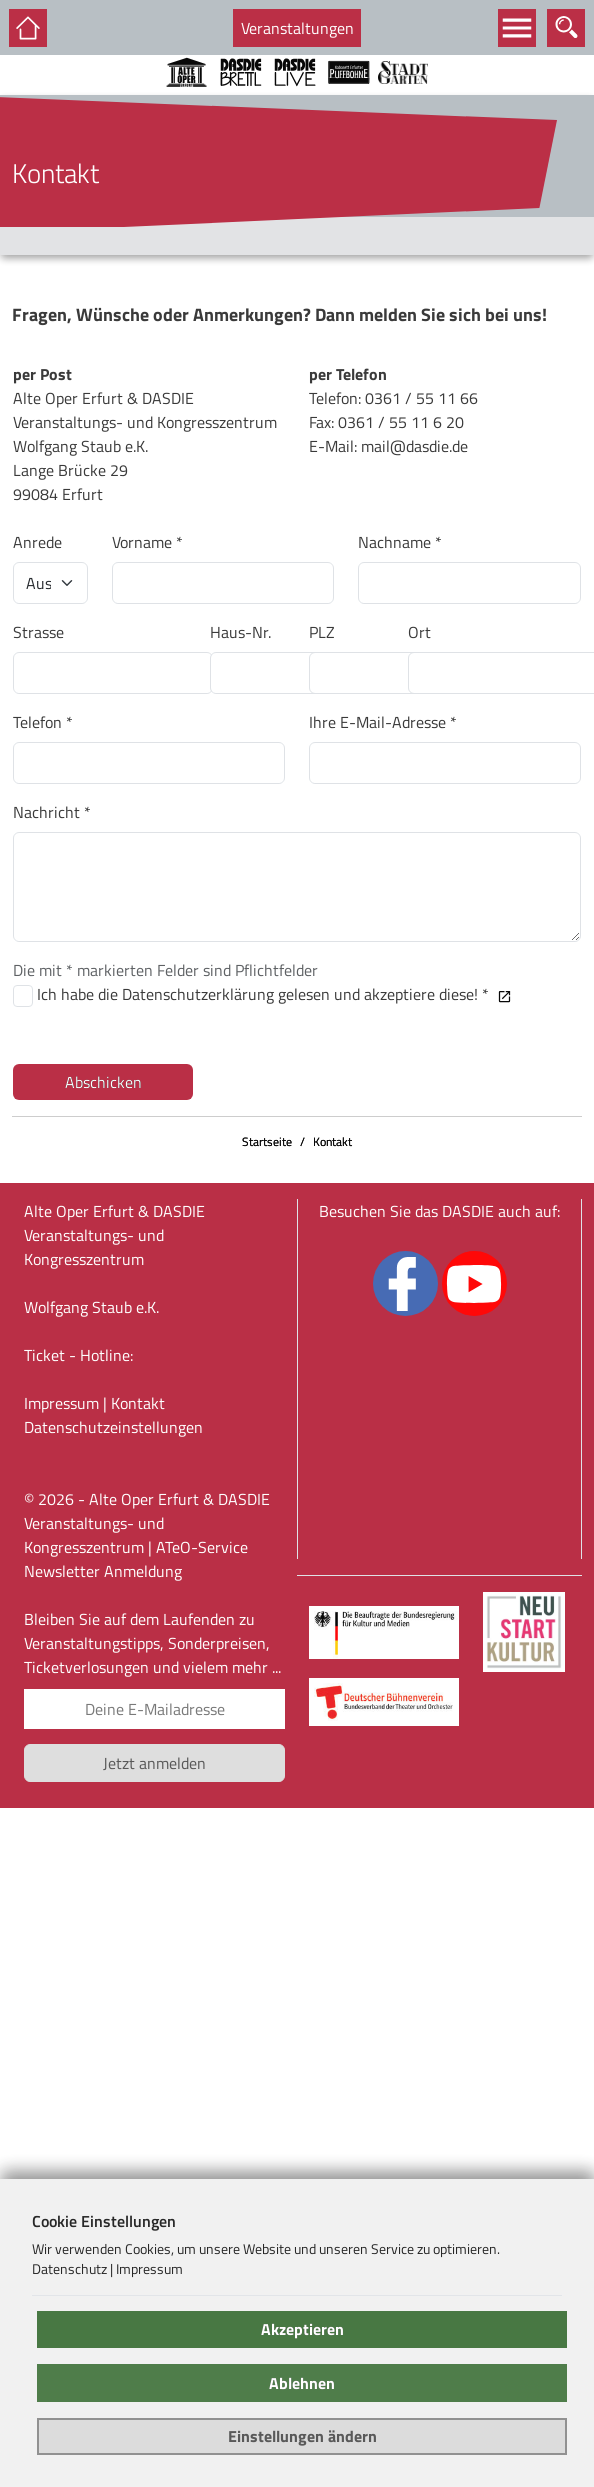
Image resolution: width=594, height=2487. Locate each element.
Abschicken (103, 1082)
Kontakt (332, 1141)
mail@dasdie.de (414, 446)
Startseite (267, 1141)
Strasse (38, 632)
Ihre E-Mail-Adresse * (383, 722)
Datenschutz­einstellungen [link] (113, 1427)
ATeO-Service (202, 1547)
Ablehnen (302, 2383)
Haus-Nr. (240, 632)
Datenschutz (69, 2269)
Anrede (37, 542)
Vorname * (147, 542)
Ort (419, 632)
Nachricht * (52, 812)
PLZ (322, 632)
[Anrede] (50, 583)
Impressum (61, 1403)
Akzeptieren (302, 2329)
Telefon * (43, 722)
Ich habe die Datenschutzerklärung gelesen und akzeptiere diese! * (274, 994)
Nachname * (400, 542)
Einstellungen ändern (302, 2436)
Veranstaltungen (297, 28)
